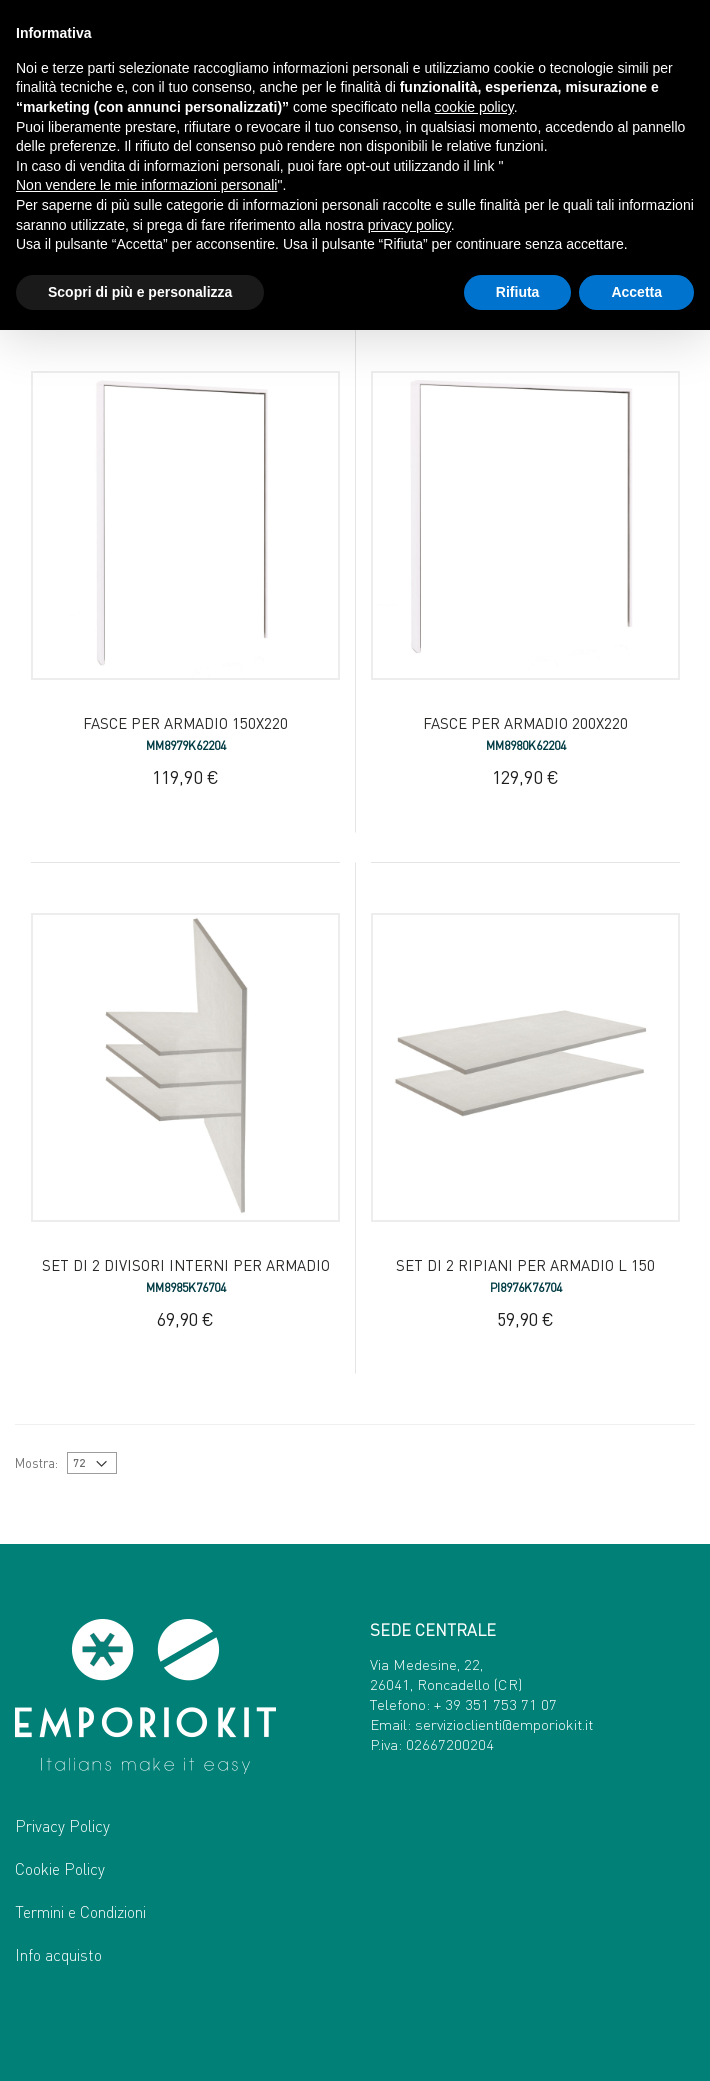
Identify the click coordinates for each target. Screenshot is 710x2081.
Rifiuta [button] (518, 292)
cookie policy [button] (474, 107)
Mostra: (36, 1462)
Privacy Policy (62, 1825)
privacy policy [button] (409, 225)
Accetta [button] (636, 292)
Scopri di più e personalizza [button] (140, 292)
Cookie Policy (60, 1868)
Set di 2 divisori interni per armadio (186, 1265)
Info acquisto (58, 1954)
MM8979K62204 (186, 745)
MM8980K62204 (526, 745)
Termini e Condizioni (80, 1911)
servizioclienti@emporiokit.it (504, 1724)
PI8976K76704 (526, 1287)
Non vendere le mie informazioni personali (146, 185)
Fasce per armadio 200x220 (525, 723)
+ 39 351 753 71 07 (495, 1704)
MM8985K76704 (186, 1287)
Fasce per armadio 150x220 (185, 723)
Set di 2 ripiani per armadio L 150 (525, 1265)
